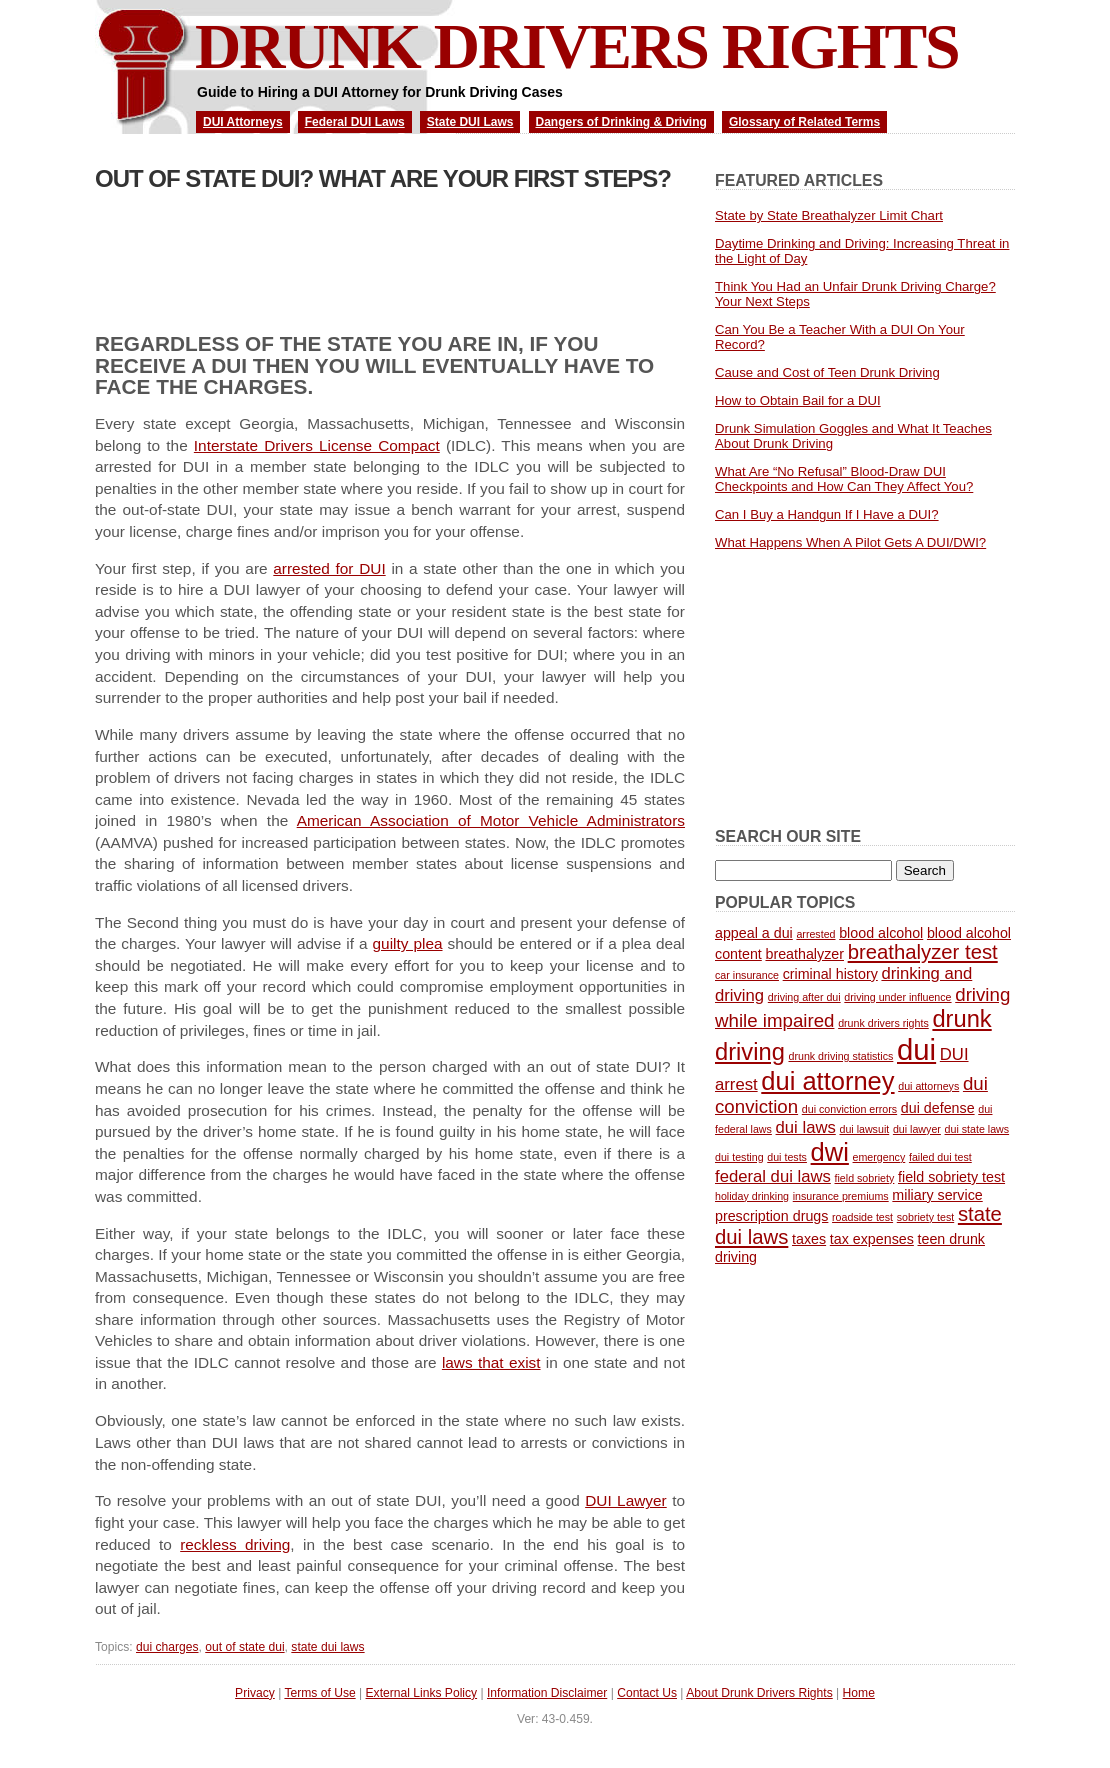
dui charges (167, 1647)
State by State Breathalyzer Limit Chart (829, 215)
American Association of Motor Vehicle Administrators (491, 820)
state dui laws (327, 1647)
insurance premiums (841, 1196)
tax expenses (872, 1239)
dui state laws (977, 1129)
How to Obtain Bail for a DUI (798, 400)
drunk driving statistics (841, 1056)
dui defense (938, 1108)
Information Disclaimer (547, 1693)
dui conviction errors (849, 1109)
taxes (809, 1239)
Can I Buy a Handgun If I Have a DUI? (827, 514)
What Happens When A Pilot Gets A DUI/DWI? (850, 542)
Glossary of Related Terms (804, 122)
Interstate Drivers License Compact (317, 445)
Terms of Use (319, 1693)
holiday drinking (752, 1196)
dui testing (739, 1157)
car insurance (747, 975)
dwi (830, 1152)
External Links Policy (422, 1693)
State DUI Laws (470, 122)
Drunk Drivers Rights (577, 46)
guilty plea (408, 943)
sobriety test (925, 1217)
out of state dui (244, 1647)
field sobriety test (951, 1177)
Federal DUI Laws (355, 122)
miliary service (937, 1195)
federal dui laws (773, 1176)
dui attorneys (928, 1086)
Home (859, 1693)
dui (916, 1049)
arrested (815, 934)
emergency (879, 1157)
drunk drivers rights (883, 1023)
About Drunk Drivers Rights (759, 1693)
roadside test (862, 1217)
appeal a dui (754, 933)
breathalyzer (804, 954)
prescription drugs (771, 1216)
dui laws (806, 1127)
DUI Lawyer (626, 1500)
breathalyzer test (923, 952)
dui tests (787, 1157)
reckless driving (235, 1544)
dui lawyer (917, 1129)
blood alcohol (881, 933)
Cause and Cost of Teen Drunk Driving (827, 372)
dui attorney (827, 1081)
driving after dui (804, 997)
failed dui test (940, 1157)
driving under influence (897, 997)
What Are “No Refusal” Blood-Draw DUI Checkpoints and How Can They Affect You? (844, 479)
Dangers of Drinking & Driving (621, 122)
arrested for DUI (329, 568)
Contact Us (647, 1693)
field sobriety (865, 1178)
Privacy (255, 1693)
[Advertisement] (329, 253)
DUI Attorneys (243, 122)
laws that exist (491, 1362)
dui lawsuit (864, 1129)
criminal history (830, 974)
